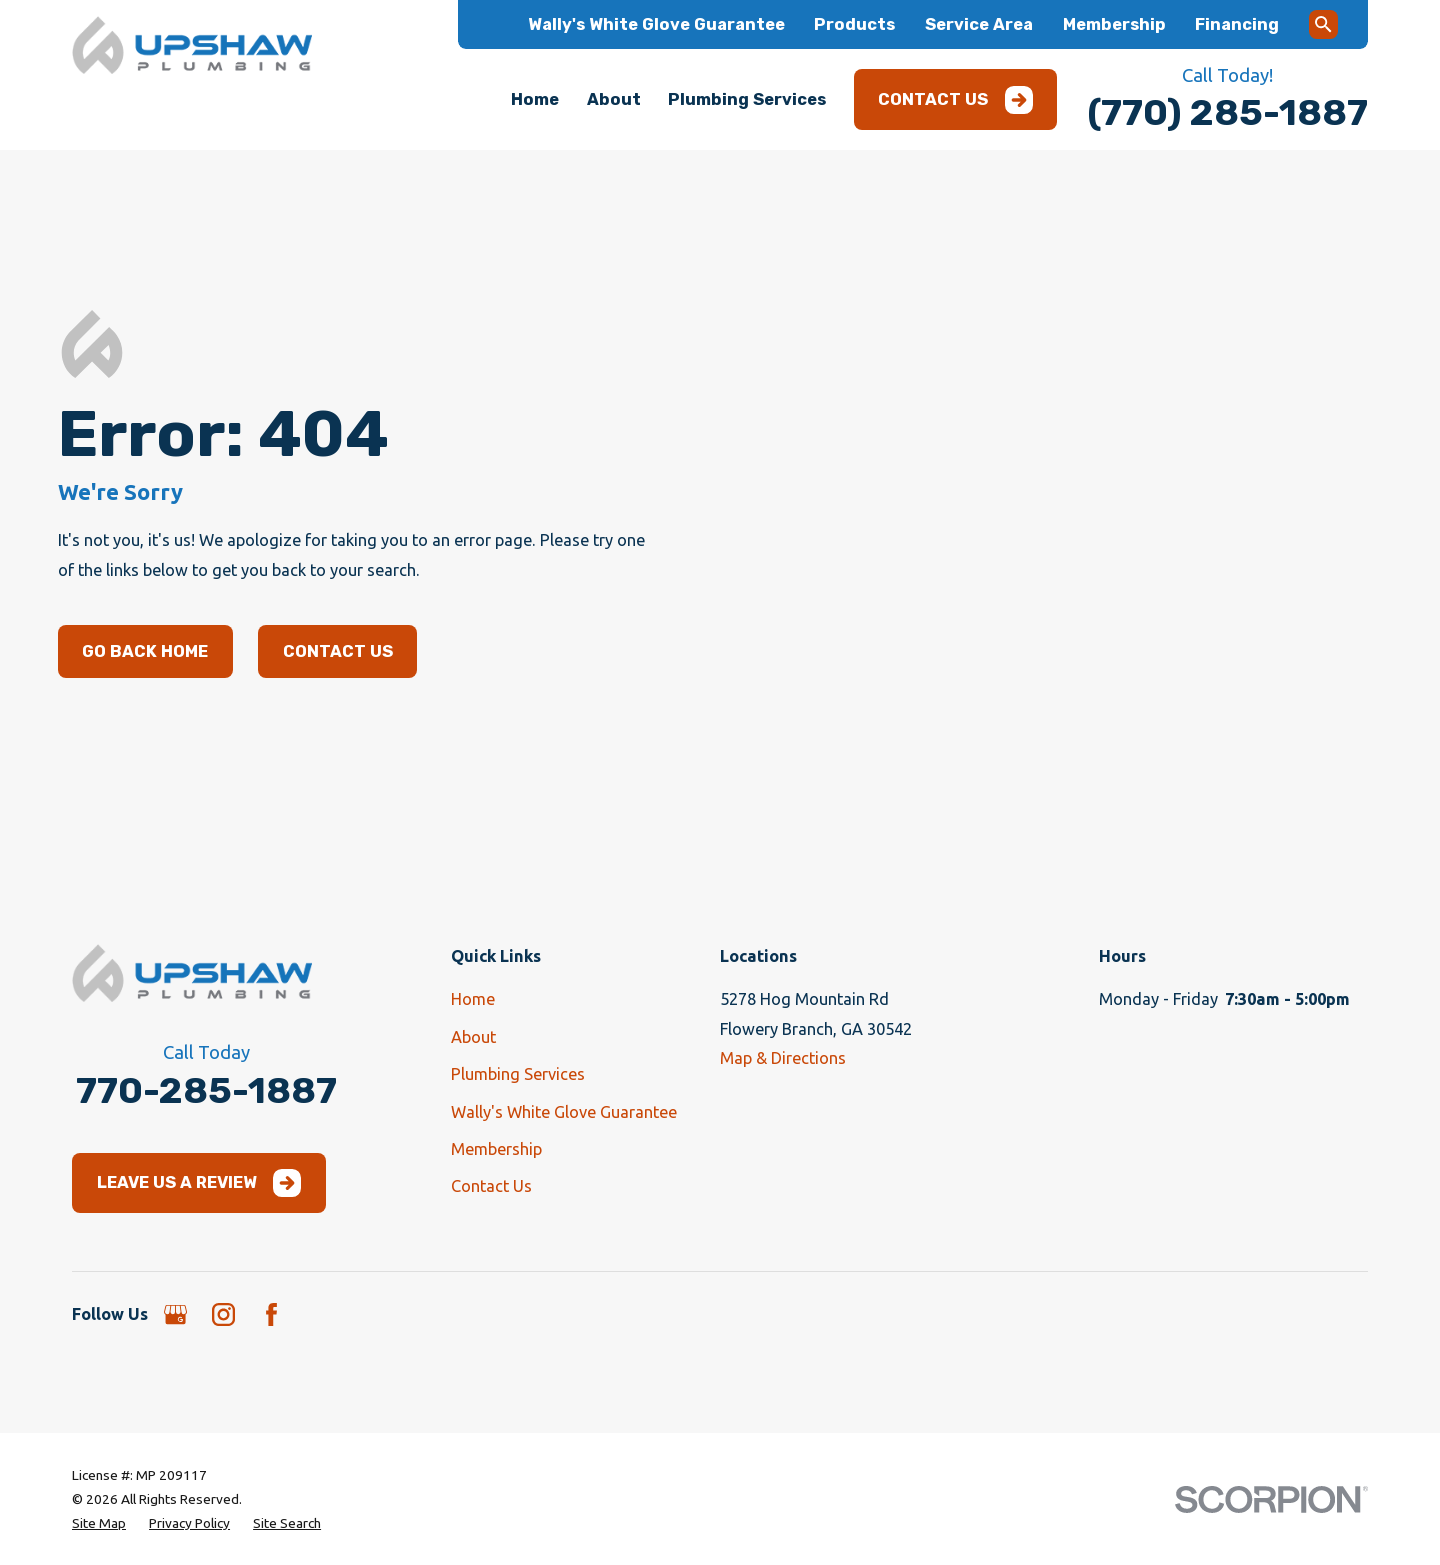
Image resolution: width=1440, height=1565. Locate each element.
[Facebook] (271, 1314)
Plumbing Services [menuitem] (747, 99)
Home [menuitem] (535, 99)
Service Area (979, 24)
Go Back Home (145, 651)
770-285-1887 (206, 1090)
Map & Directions (783, 1058)
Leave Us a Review (199, 1183)
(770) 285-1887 (1227, 112)
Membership (1114, 24)
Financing (1237, 24)
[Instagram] (223, 1314)
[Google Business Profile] (175, 1314)
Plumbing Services (518, 1074)
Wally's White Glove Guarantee (656, 24)
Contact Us (955, 100)
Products (854, 24)
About (473, 1037)
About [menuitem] (614, 99)
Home (473, 999)
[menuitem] (99, 1523)
